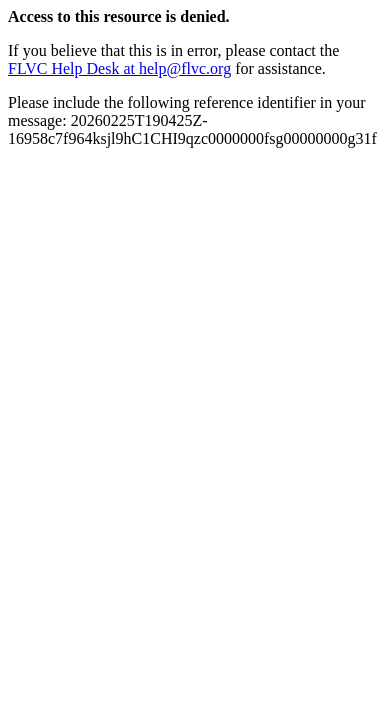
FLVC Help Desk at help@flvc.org (119, 68)
